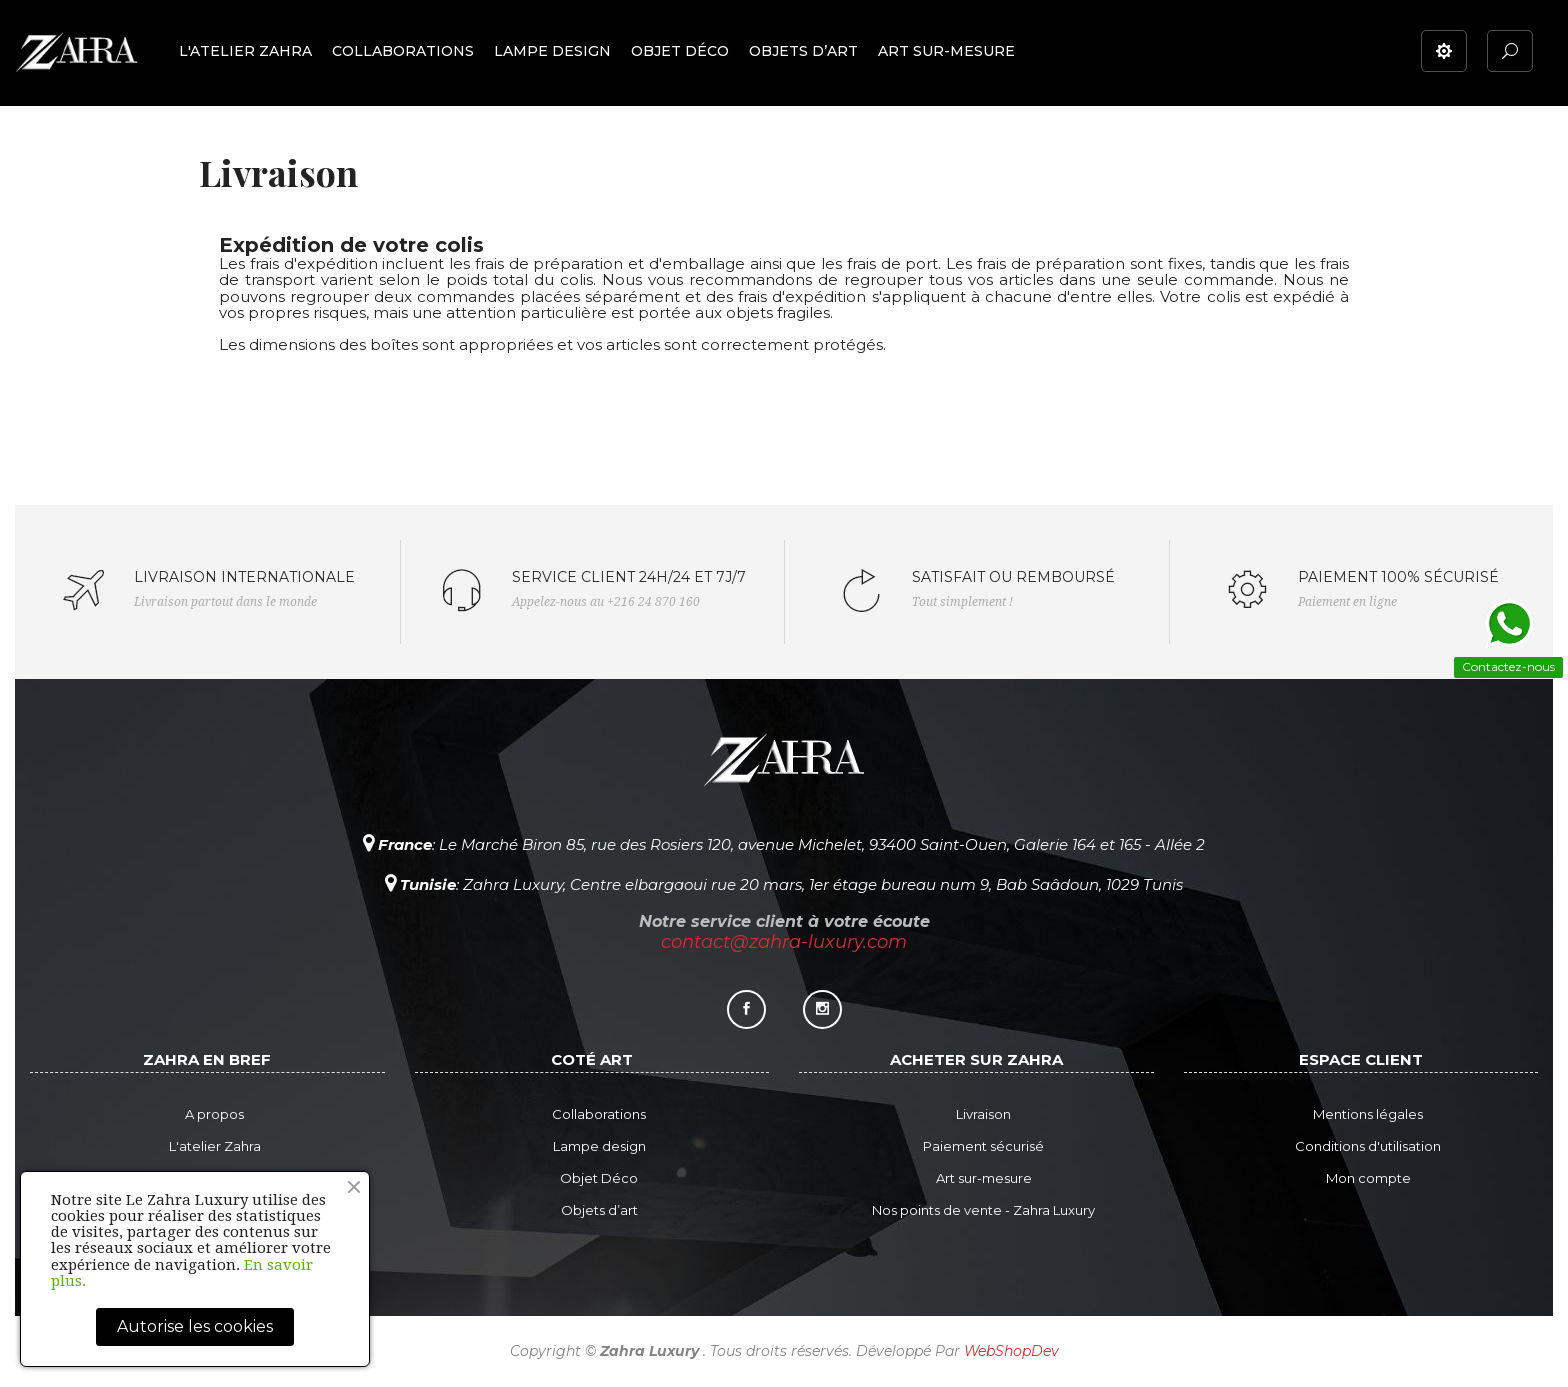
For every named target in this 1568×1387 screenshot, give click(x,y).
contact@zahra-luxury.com (784, 942)
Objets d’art (599, 1210)
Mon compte (1368, 1178)
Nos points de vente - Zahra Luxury (983, 1210)
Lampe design (599, 1146)
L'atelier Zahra (215, 1146)
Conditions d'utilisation (1368, 1146)
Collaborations (599, 1114)
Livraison (983, 1114)
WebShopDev (1011, 1351)
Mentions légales (1368, 1114)
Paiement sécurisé (983, 1146)
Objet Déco (599, 1178)
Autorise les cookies (195, 1326)
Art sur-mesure (984, 1178)
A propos (214, 1114)
